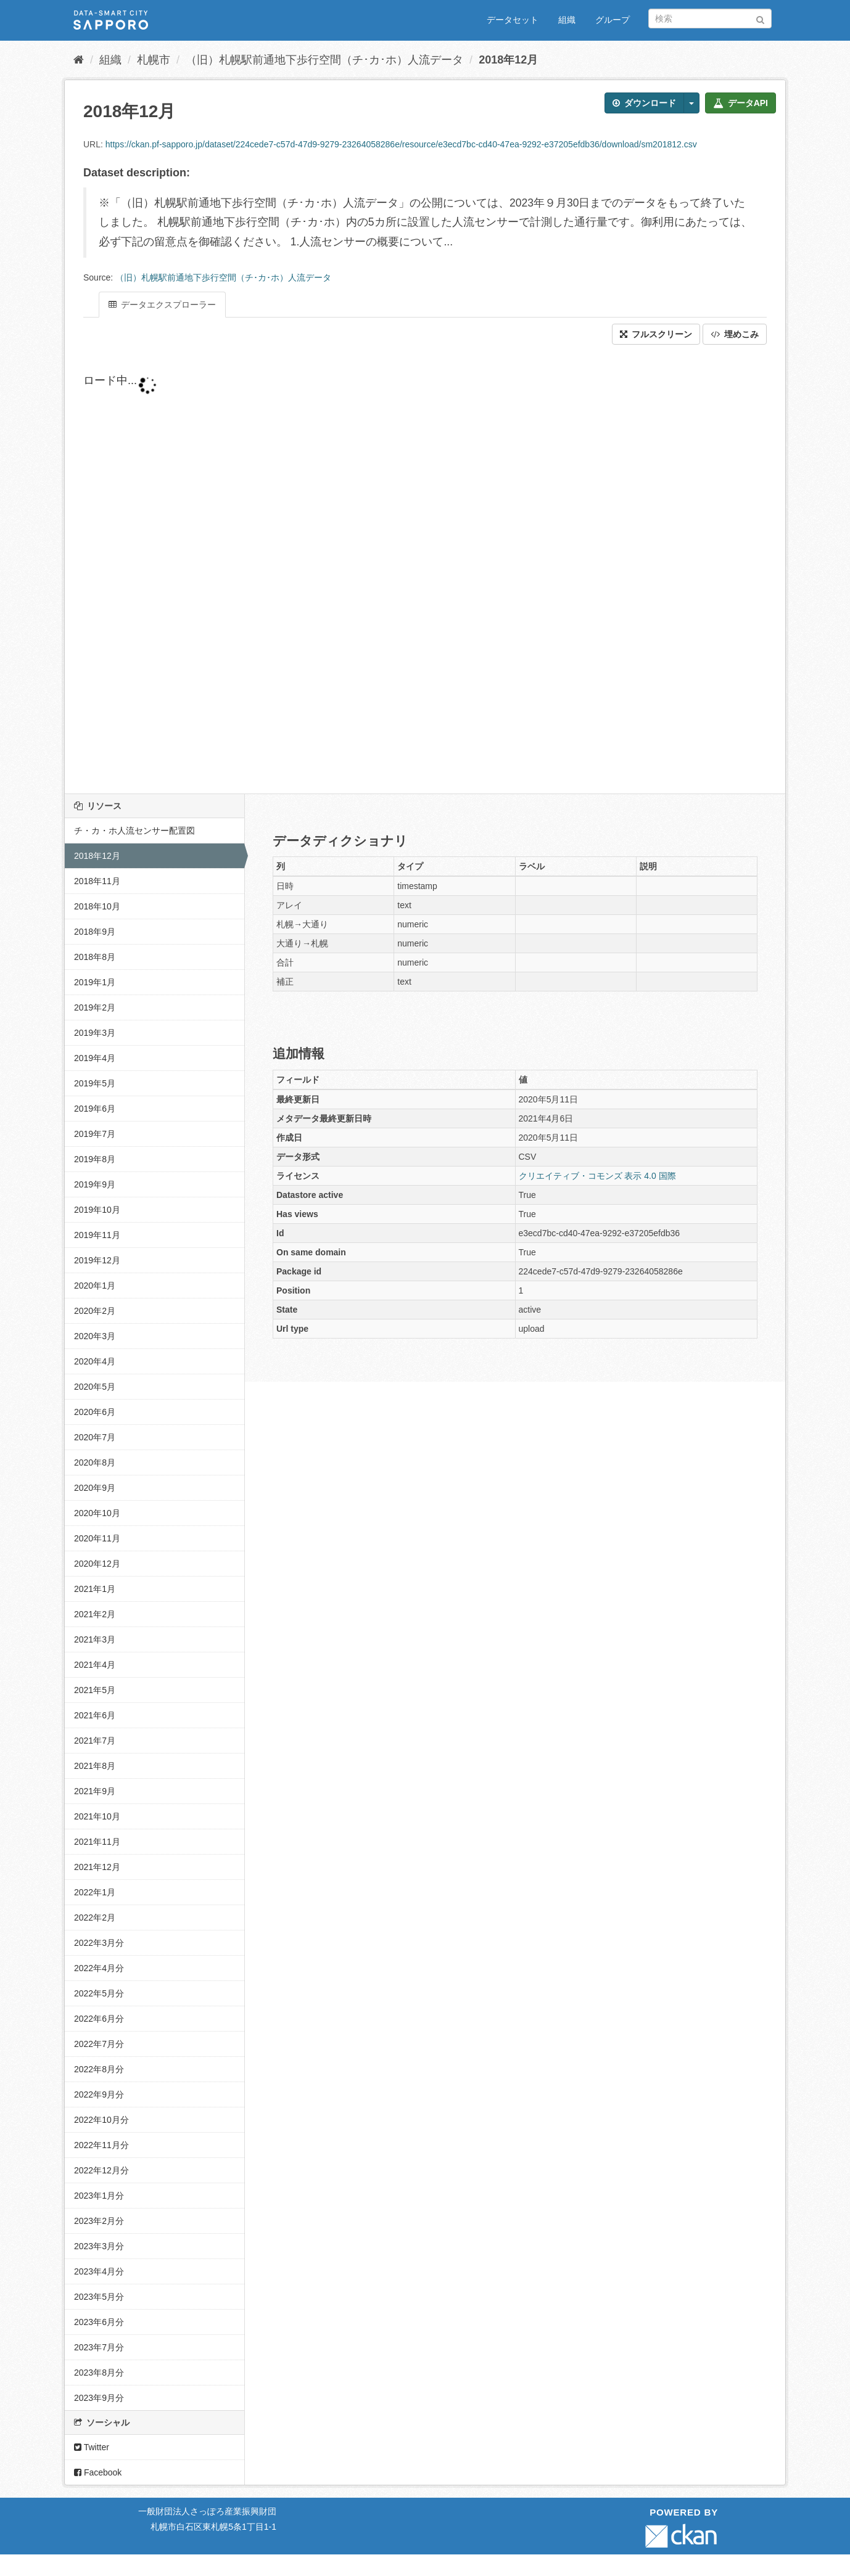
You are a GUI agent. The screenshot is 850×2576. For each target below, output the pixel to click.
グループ (612, 20)
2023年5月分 (99, 2297)
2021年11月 (97, 1842)
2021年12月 (97, 1867)
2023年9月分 (99, 2398)
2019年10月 (97, 1210)
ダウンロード (644, 103)
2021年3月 (94, 1639)
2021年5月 (94, 1690)
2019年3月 (94, 1033)
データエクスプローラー (162, 305)
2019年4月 (94, 1058)
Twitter (91, 2447)
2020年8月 (94, 1462)
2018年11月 (97, 881)
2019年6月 (94, 1109)
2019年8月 (94, 1159)
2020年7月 (94, 1437)
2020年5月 (94, 1387)
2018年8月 (94, 957)
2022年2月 (94, 1917)
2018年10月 (97, 906)
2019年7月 (94, 1134)
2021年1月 (94, 1589)
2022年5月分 (99, 1993)
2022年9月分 (99, 2094)
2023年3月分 (99, 2246)
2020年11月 (97, 1538)
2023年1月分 (99, 2196)
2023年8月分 (99, 2372)
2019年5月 (94, 1083)
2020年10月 (97, 1513)
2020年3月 (94, 1336)
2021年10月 (97, 1816)
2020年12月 (97, 1564)
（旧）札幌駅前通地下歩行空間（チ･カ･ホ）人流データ (324, 60)
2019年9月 (94, 1184)
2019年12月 (97, 1260)
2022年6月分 (99, 2019)
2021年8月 (94, 1766)
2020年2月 (94, 1311)
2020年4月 (94, 1361)
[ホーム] (78, 60)
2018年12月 (508, 60)
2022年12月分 (101, 2170)
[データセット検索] (710, 18)
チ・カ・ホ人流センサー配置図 (134, 830)
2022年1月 (94, 1892)
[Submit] (760, 17)
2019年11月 (97, 1235)
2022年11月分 (101, 2145)
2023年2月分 (99, 2221)
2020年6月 (94, 1412)
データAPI (740, 103)
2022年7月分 (99, 2044)
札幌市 (153, 60)
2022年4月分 (99, 1968)
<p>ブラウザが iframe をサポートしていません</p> (379, 569)
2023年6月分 (99, 2322)
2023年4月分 (99, 2271)
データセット (512, 20)
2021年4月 (94, 1665)
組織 (567, 20)
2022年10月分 (101, 2120)
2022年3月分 (99, 1943)
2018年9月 (94, 932)
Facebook (98, 2472)
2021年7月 (94, 1740)
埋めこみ (735, 334)
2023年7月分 (99, 2347)
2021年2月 (94, 1614)
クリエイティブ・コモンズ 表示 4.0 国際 (597, 1176)
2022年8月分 (99, 2069)
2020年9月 (94, 1488)
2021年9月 (94, 1791)
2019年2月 (94, 1007)
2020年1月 (94, 1285)
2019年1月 (94, 982)
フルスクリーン (656, 334)
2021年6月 (94, 1715)
